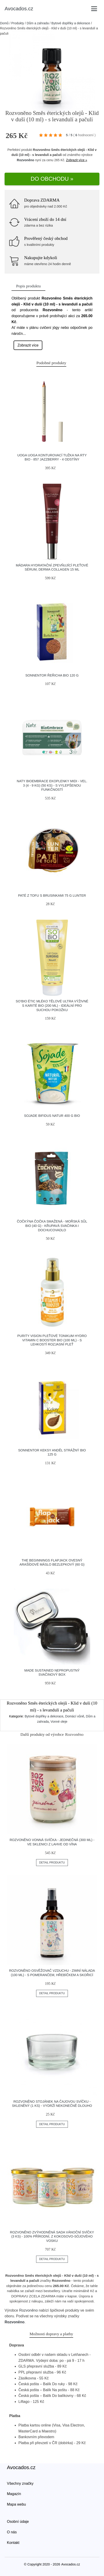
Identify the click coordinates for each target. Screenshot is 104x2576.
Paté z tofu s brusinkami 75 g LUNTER (52, 895)
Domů (4, 23)
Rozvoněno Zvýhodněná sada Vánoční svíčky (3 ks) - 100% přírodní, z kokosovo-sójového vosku (52, 2236)
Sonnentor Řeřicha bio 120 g (52, 675)
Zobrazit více (28, 345)
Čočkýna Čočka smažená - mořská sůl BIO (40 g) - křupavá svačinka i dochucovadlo (52, 1226)
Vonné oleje (59, 1721)
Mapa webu (16, 2504)
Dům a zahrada (38, 23)
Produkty (17, 23)
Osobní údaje (18, 2521)
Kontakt (13, 2543)
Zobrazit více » (76, 160)
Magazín (14, 2494)
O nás (12, 2532)
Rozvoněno (25, 160)
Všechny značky (20, 2483)
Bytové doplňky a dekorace (70, 23)
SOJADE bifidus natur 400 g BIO (52, 1115)
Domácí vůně (74, 1716)
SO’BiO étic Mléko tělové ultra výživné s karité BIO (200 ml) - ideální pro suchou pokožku (52, 1005)
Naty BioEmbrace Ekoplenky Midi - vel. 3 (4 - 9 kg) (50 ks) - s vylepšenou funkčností (52, 785)
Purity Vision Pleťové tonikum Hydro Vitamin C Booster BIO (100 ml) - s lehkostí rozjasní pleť (52, 1340)
